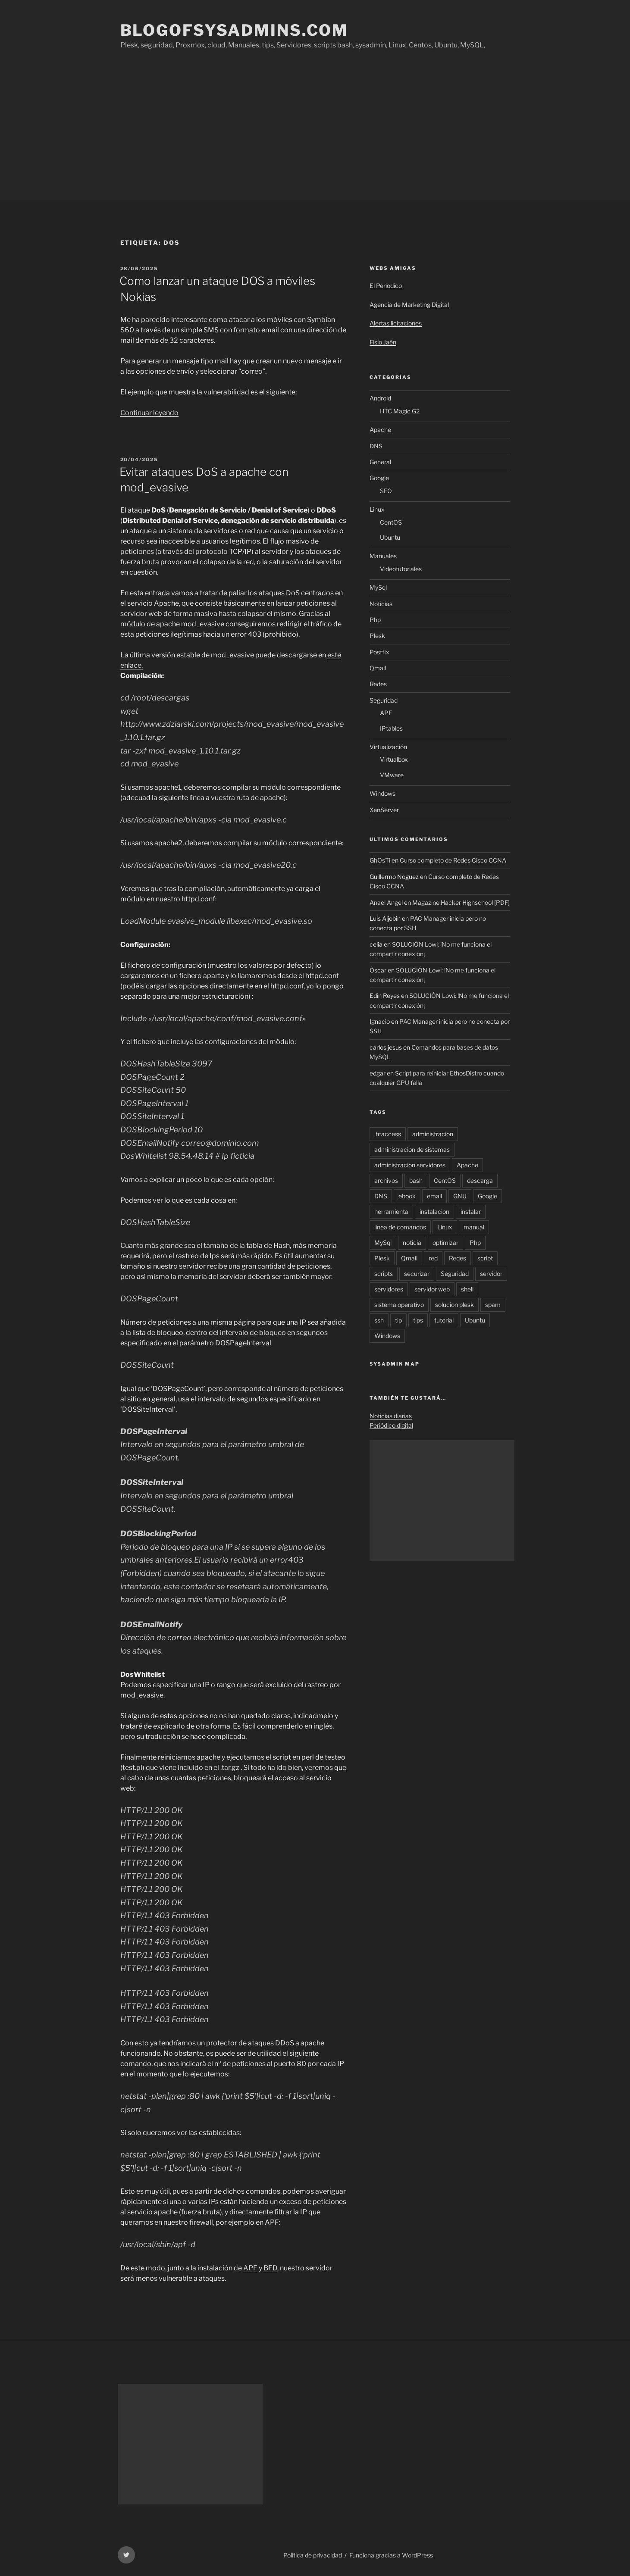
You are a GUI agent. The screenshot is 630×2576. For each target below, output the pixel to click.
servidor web (432, 1289)
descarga (480, 1180)
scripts (383, 1273)
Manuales (383, 556)
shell (467, 1289)
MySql (378, 587)
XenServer (384, 809)
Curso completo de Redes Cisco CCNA (453, 860)
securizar (416, 1273)
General (380, 462)
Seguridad (384, 700)
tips (418, 1320)
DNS (376, 446)
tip (398, 1320)
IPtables (391, 728)
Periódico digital (391, 1425)
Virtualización (388, 746)
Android (380, 398)
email (434, 1196)
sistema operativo (399, 1304)
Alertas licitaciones (396, 323)
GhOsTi (380, 860)
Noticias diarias (391, 1415)
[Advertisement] (315, 135)
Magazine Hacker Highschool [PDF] (461, 902)
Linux (377, 509)
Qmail (378, 668)
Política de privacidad (312, 2555)
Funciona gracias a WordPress (391, 2555)
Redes (378, 684)
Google (379, 477)
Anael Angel (386, 902)
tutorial (444, 1320)
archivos (386, 1180)
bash (416, 1180)
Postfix (379, 652)
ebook (407, 1196)
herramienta (391, 1211)
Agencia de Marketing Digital (409, 304)
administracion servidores (409, 1165)
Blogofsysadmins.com (234, 30)
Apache (380, 429)
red (433, 1258)
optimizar (445, 1242)
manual (474, 1227)
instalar (471, 1211)
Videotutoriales (401, 568)
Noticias (381, 603)
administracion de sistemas (412, 1149)
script (485, 1258)
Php (375, 619)
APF (250, 2268)
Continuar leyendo (149, 413)
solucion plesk (454, 1304)
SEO (386, 490)
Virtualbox (394, 759)
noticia (412, 1242)
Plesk (377, 635)
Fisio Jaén (383, 342)
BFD (270, 2268)
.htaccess (387, 1134)
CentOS (391, 522)
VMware (392, 774)
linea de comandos (400, 1227)
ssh (379, 1320)
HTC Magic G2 (400, 411)
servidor (491, 1273)
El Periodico (386, 285)
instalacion (434, 1211)
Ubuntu (390, 537)
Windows (382, 793)
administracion (432, 1134)
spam (493, 1304)
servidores (388, 1289)
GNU (460, 1196)
